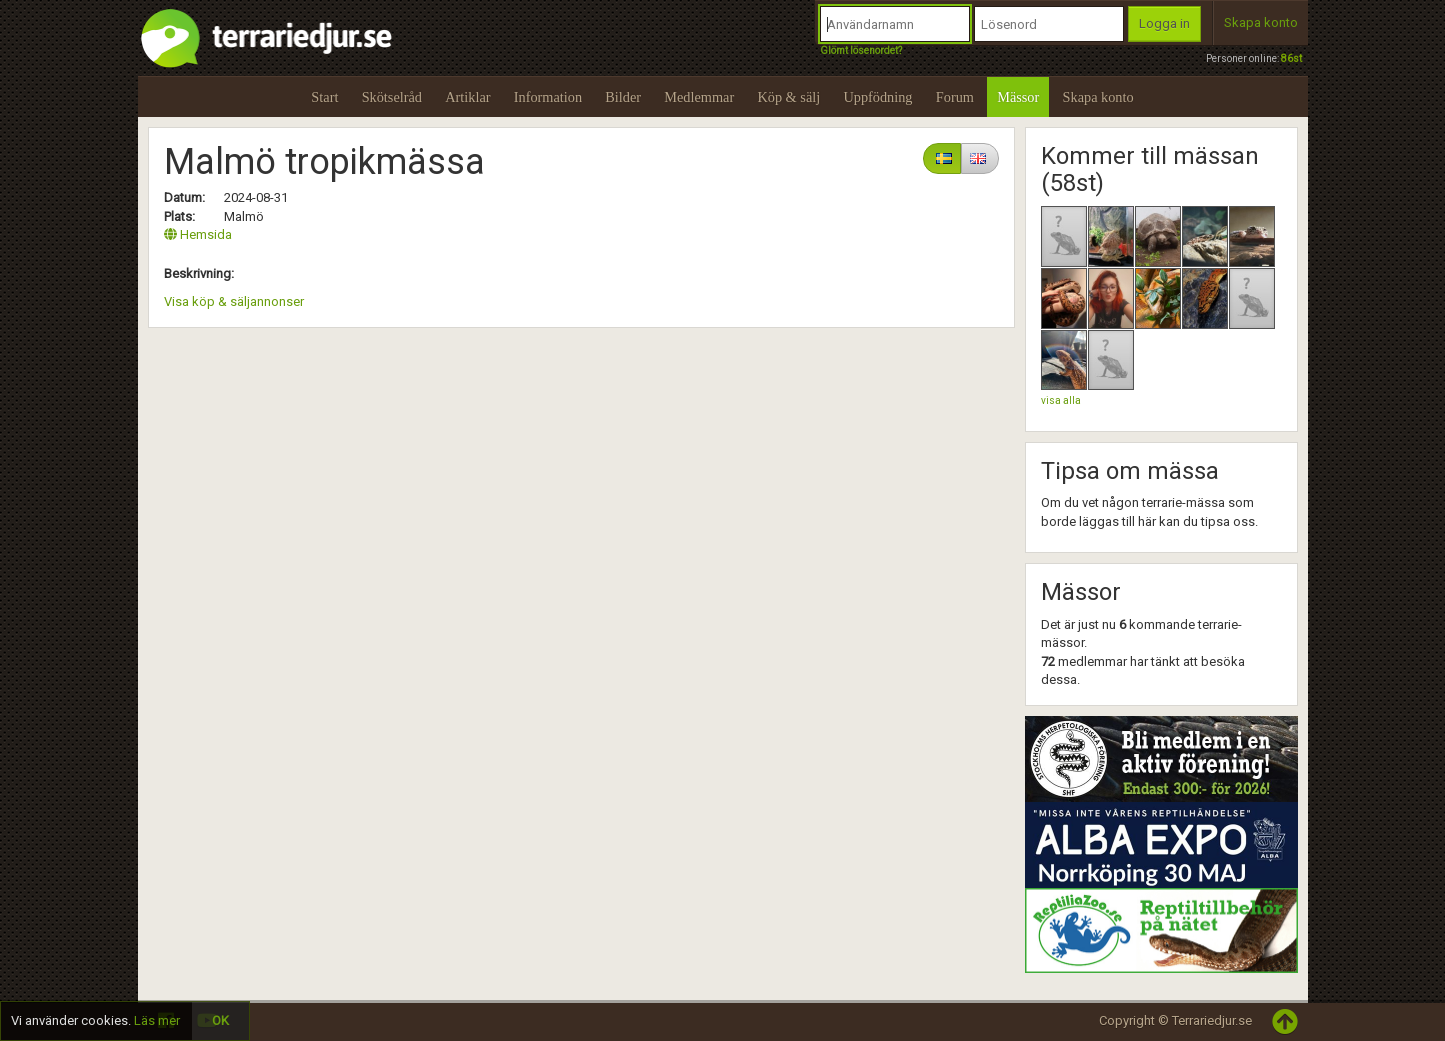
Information (548, 97)
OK (220, 1020)
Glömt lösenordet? (861, 50)
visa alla (1061, 400)
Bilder (623, 97)
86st (1291, 58)
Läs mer (157, 1020)
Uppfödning (877, 97)
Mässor (1018, 97)
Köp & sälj (788, 97)
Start (324, 97)
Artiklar (467, 97)
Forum (955, 97)
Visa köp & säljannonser (234, 301)
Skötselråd (392, 97)
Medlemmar (699, 97)
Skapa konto (1261, 22)
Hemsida (198, 234)
